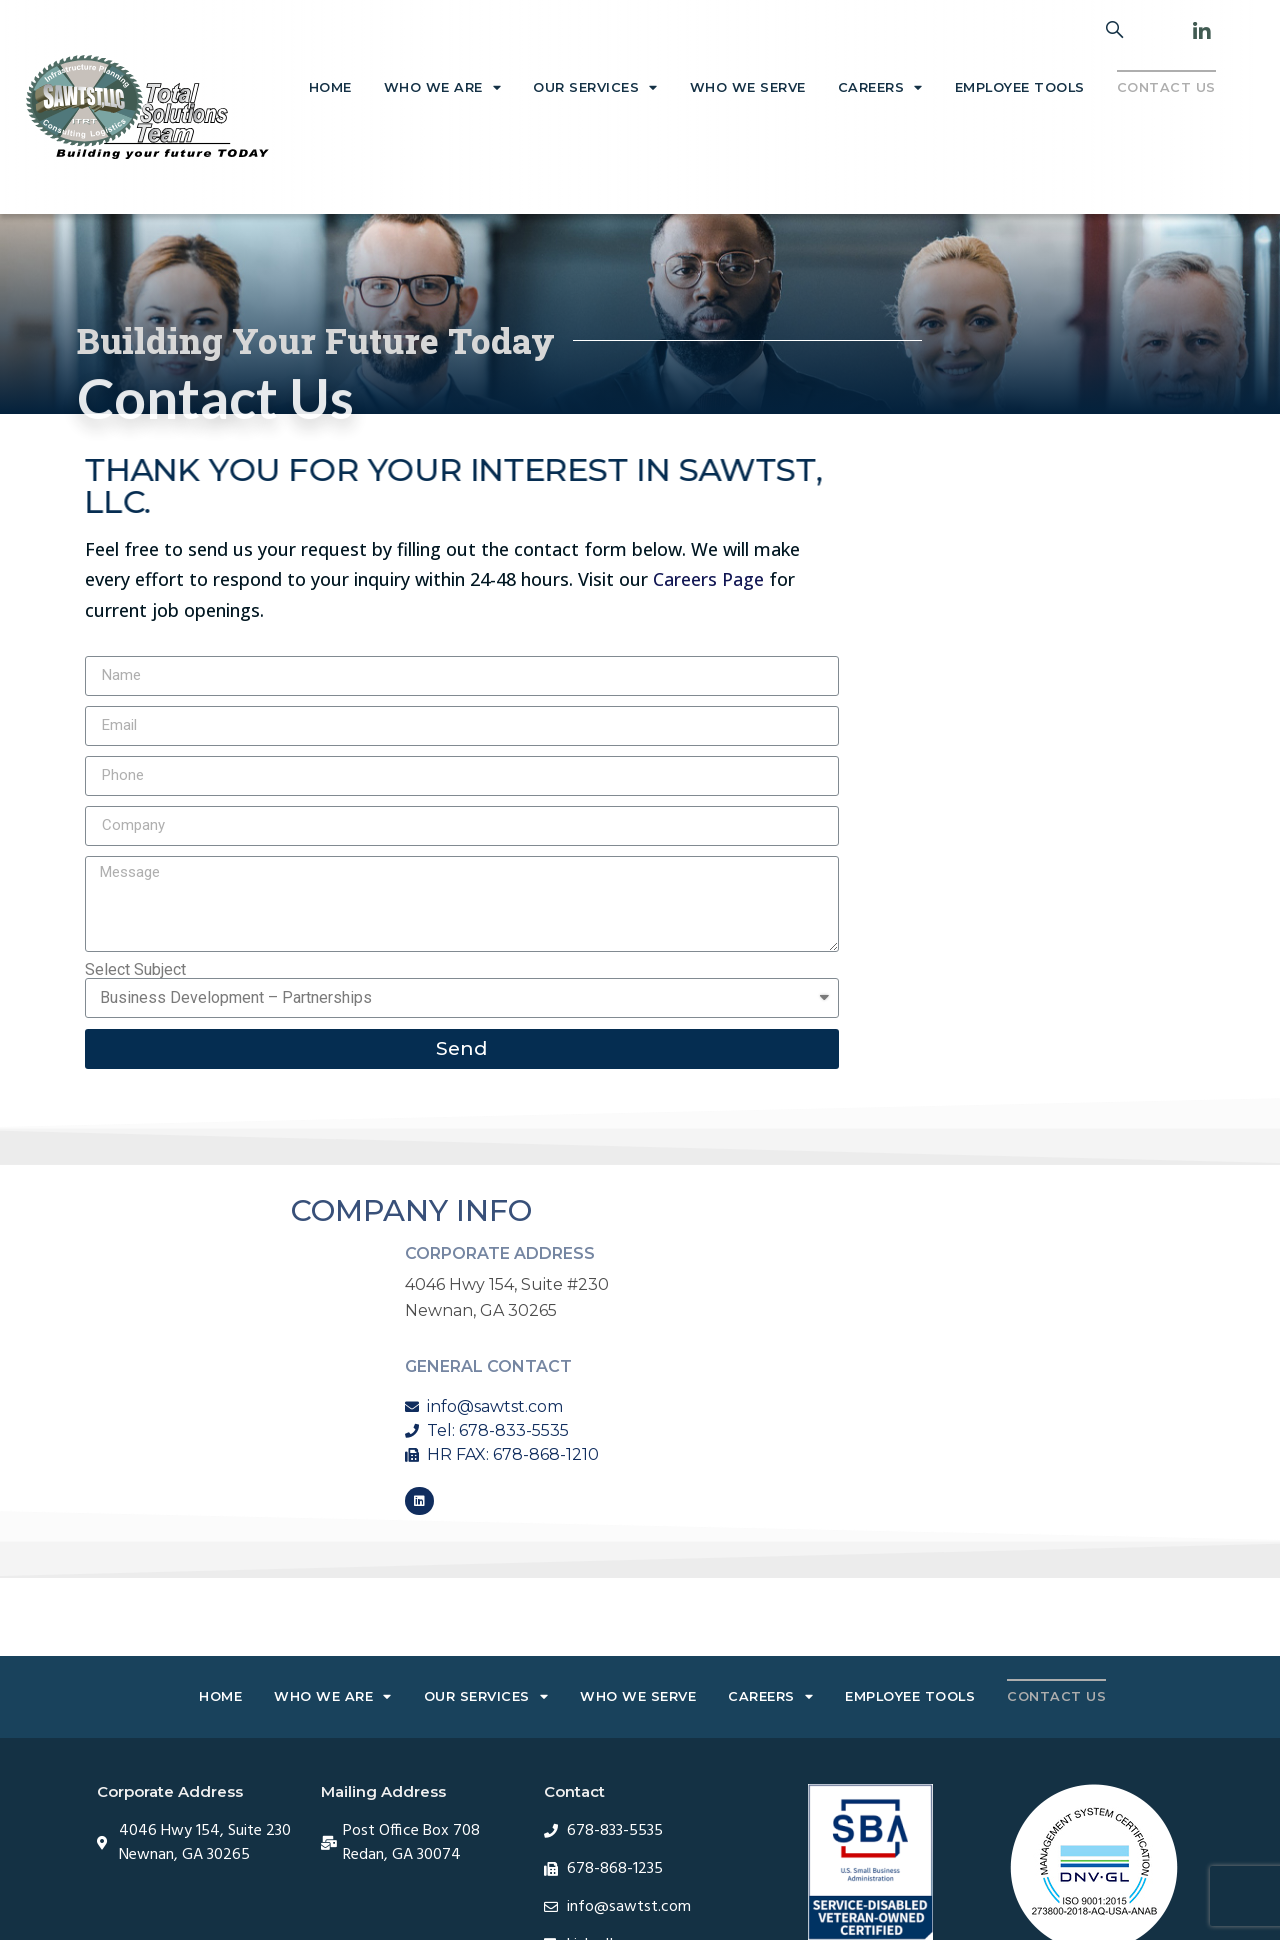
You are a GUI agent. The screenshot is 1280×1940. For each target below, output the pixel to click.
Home (330, 87)
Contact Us (1166, 87)
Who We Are (443, 88)
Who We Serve (748, 87)
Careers (880, 88)
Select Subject (135, 970)
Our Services (595, 88)
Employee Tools (1020, 87)
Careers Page (708, 579)
